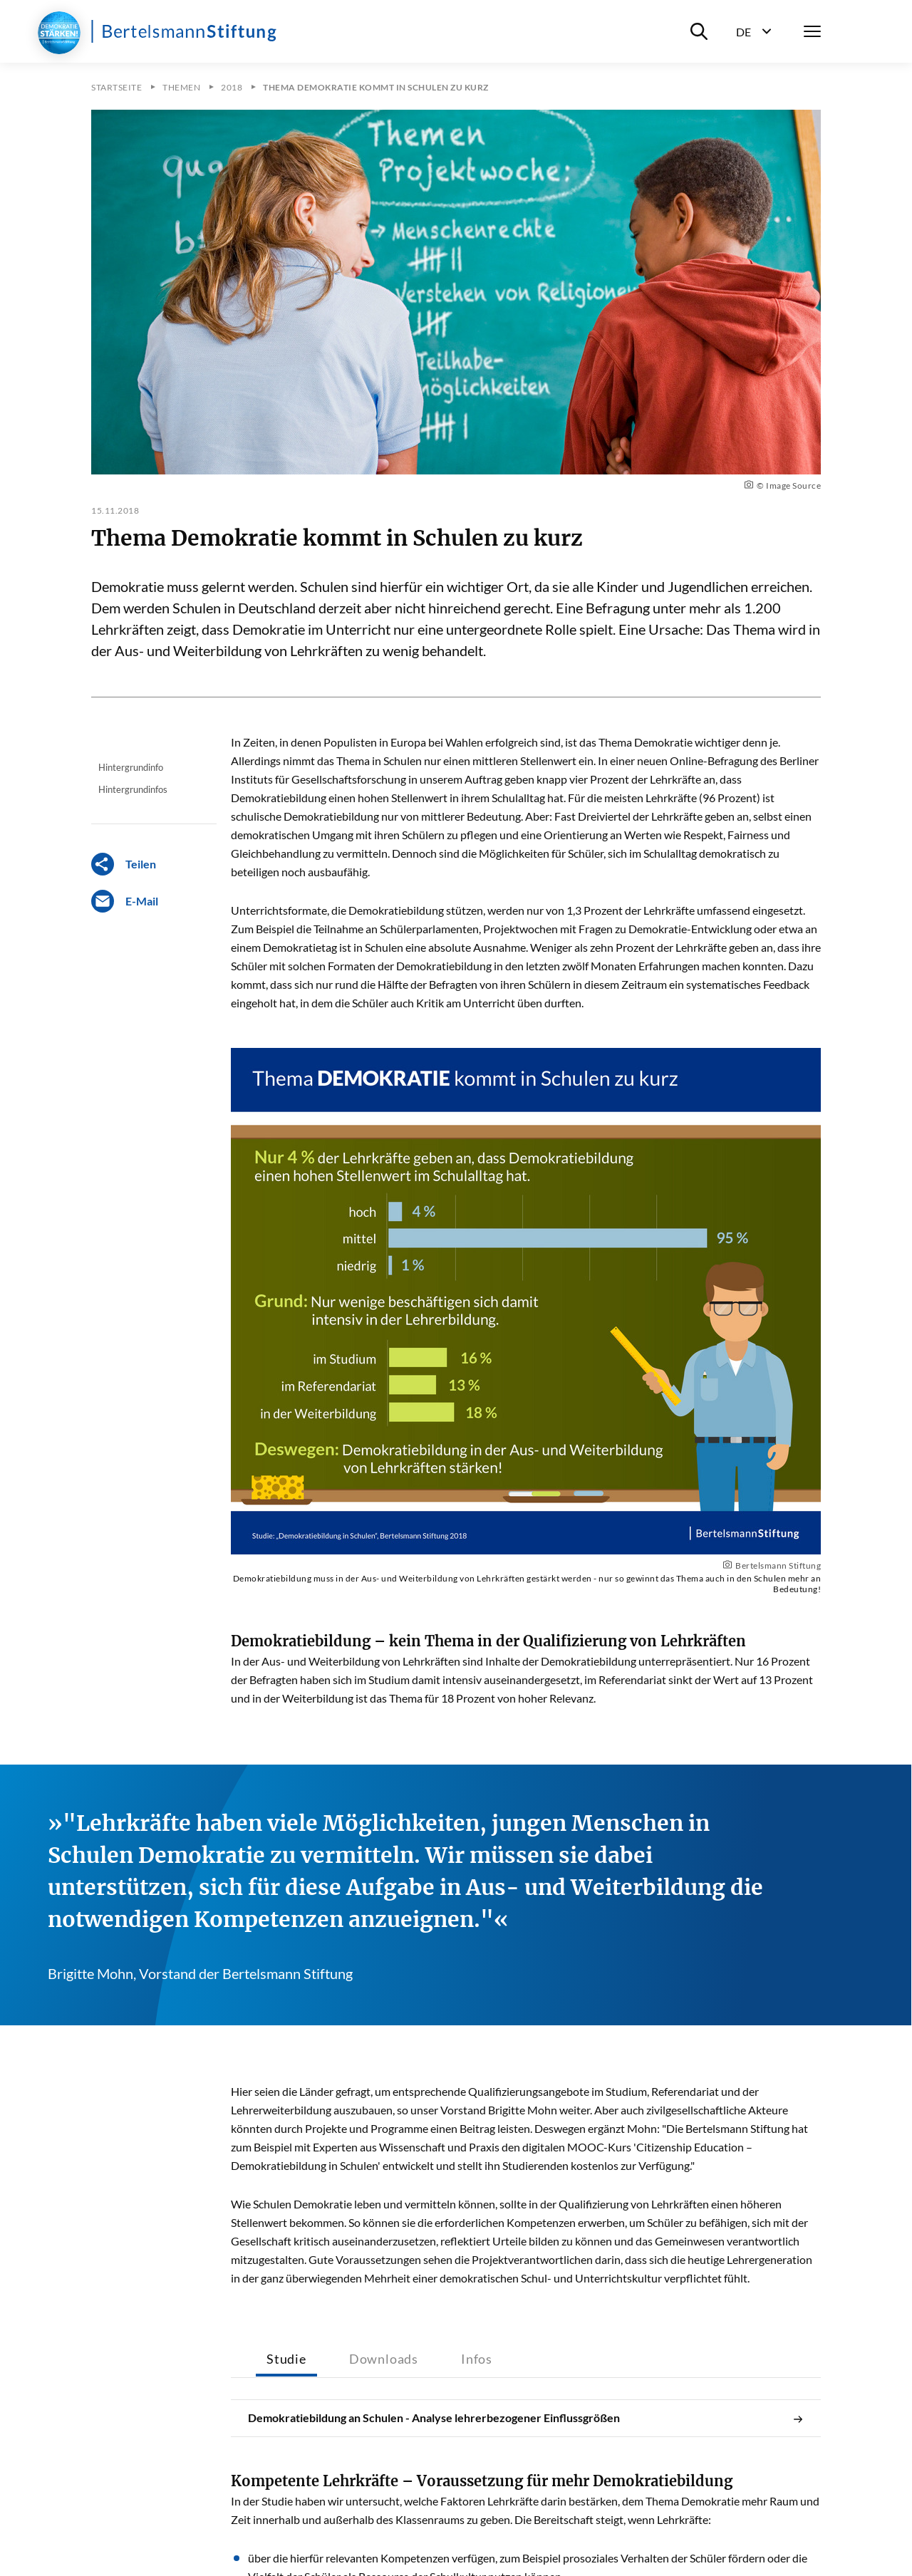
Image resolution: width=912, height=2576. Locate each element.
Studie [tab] (286, 2359)
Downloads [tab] (383, 2359)
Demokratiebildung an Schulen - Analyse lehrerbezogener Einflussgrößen (526, 2418)
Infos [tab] (476, 2359)
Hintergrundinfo (130, 767)
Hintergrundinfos (132, 789)
